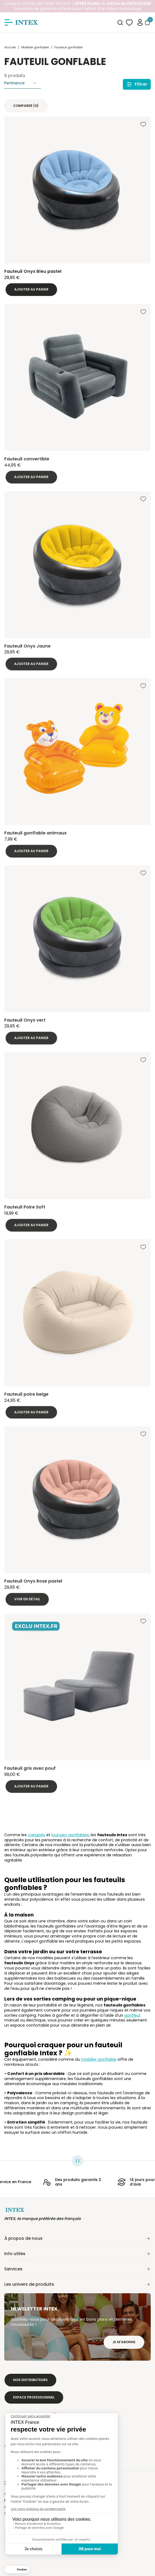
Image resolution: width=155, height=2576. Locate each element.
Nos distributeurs (30, 2380)
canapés (36, 1835)
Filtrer (137, 84)
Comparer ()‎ (26, 105)
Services (77, 2269)
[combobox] (120, 22)
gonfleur (132, 2015)
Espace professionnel (34, 2397)
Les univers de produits (77, 2284)
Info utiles (77, 2254)
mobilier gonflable (98, 2059)
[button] (140, 22)
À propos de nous (77, 2238)
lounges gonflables (70, 1835)
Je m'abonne (123, 2342)
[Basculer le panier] (147, 22)
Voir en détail (27, 1603)
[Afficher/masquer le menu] (8, 22)
